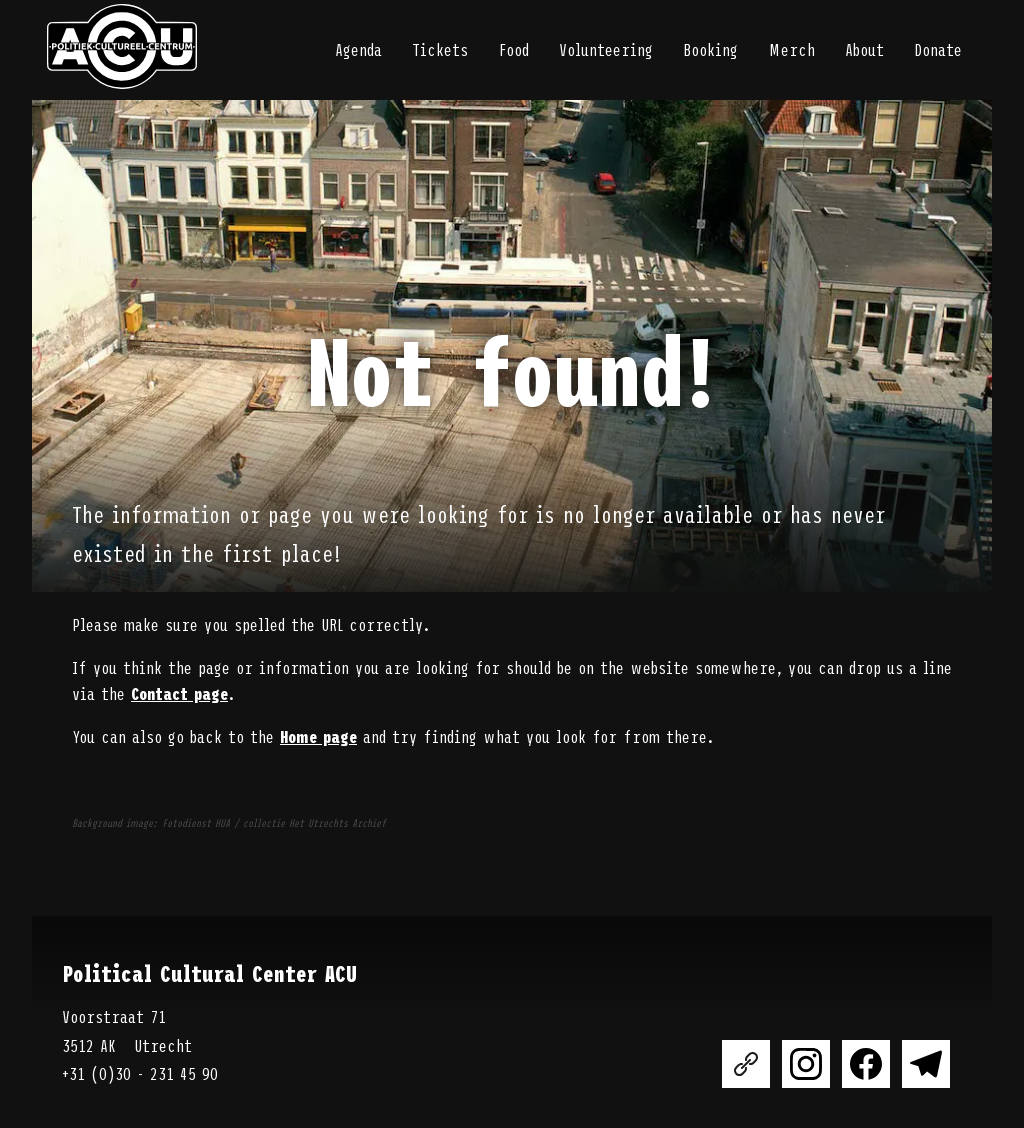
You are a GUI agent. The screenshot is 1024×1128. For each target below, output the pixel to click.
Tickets (440, 49)
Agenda (358, 49)
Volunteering (606, 49)
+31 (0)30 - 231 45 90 (140, 1073)
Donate (938, 49)
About (864, 49)
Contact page (179, 693)
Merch (791, 49)
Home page (318, 736)
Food (513, 49)
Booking (710, 49)
